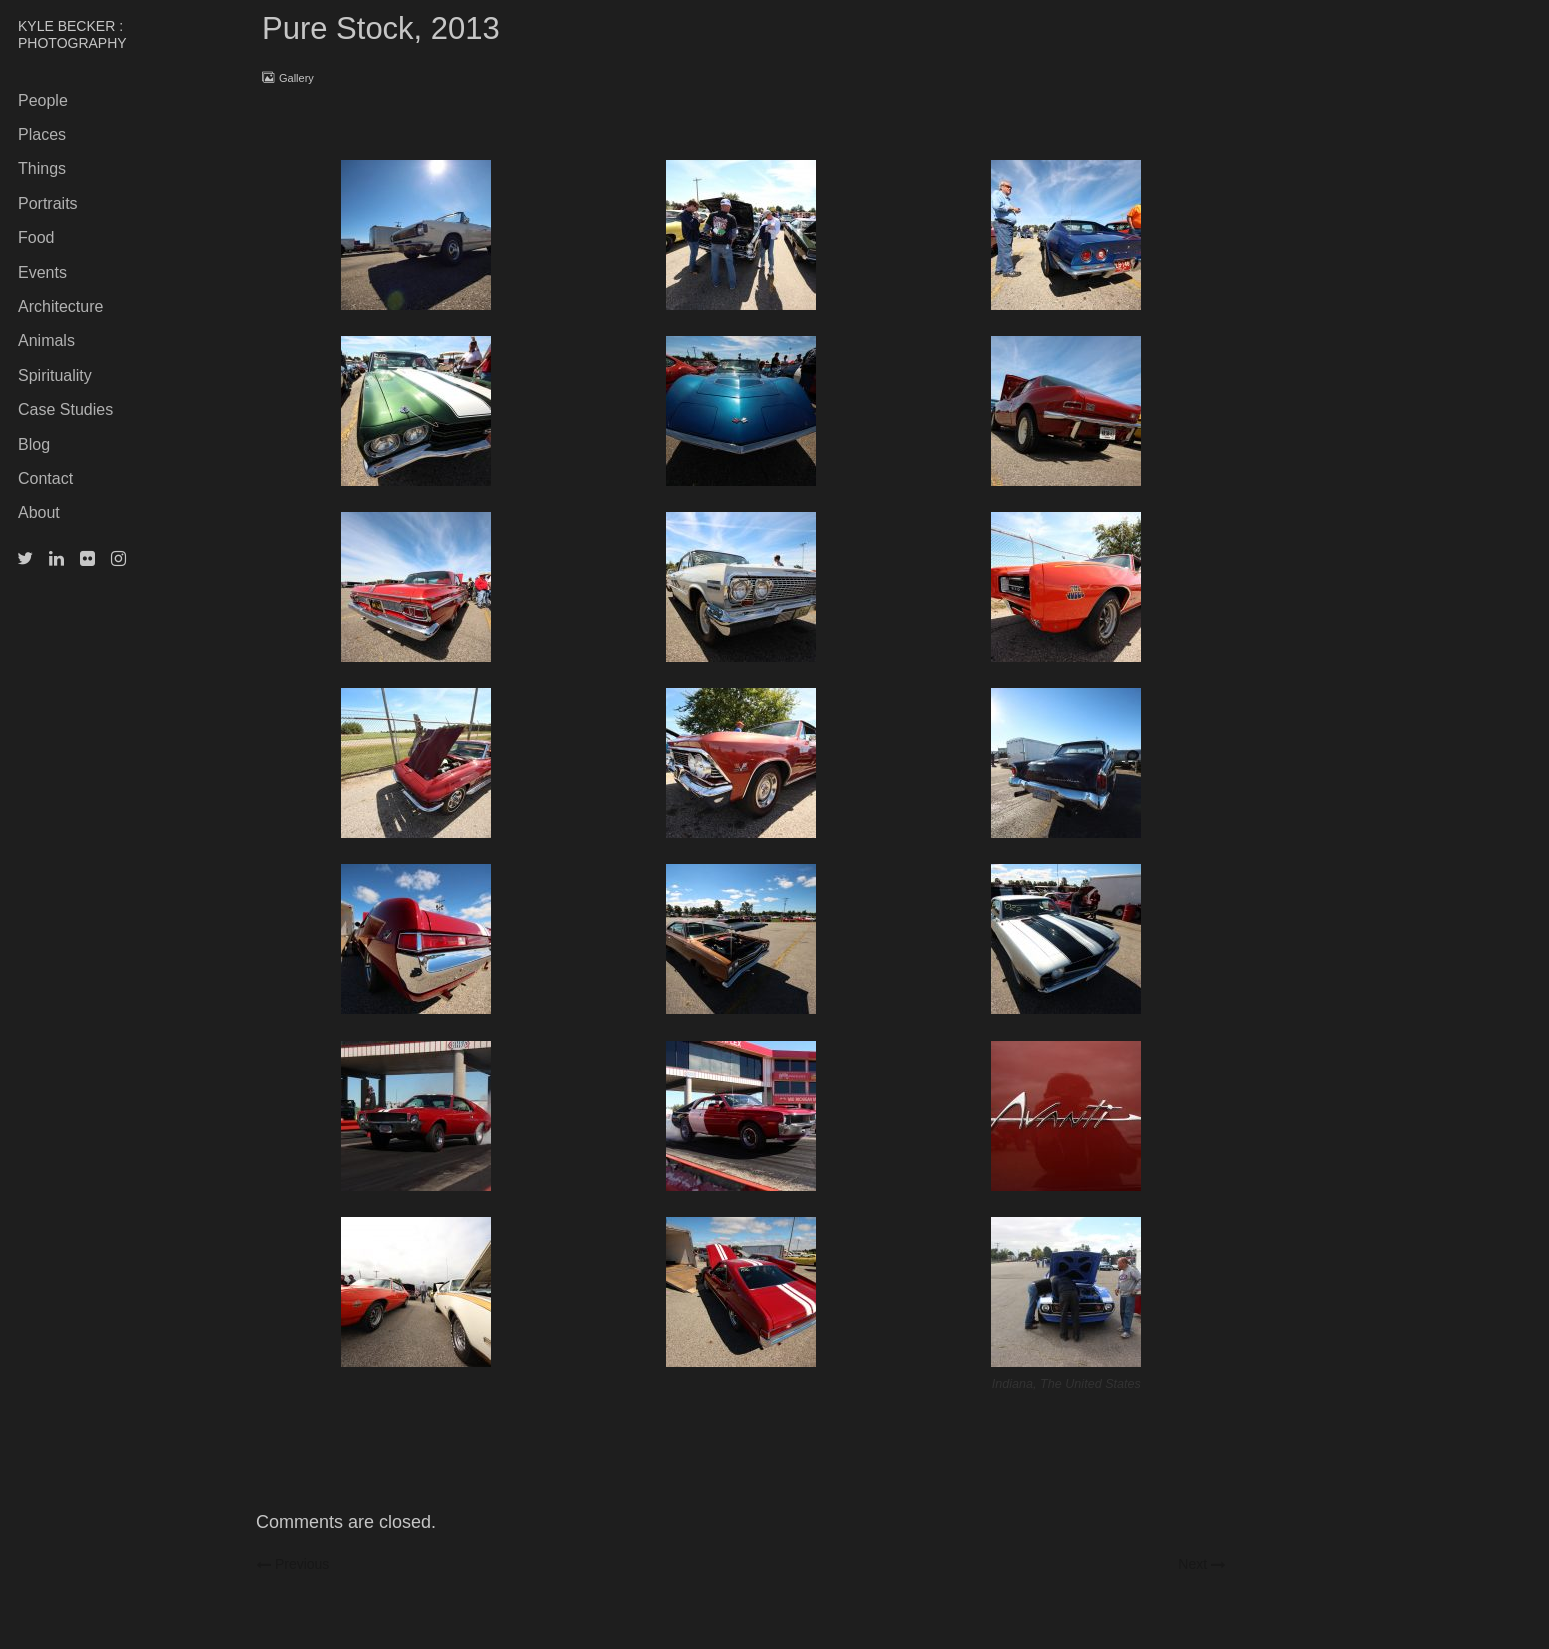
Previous (299, 1563)
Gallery (296, 78)
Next (1201, 1563)
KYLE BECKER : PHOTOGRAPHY (72, 34)
